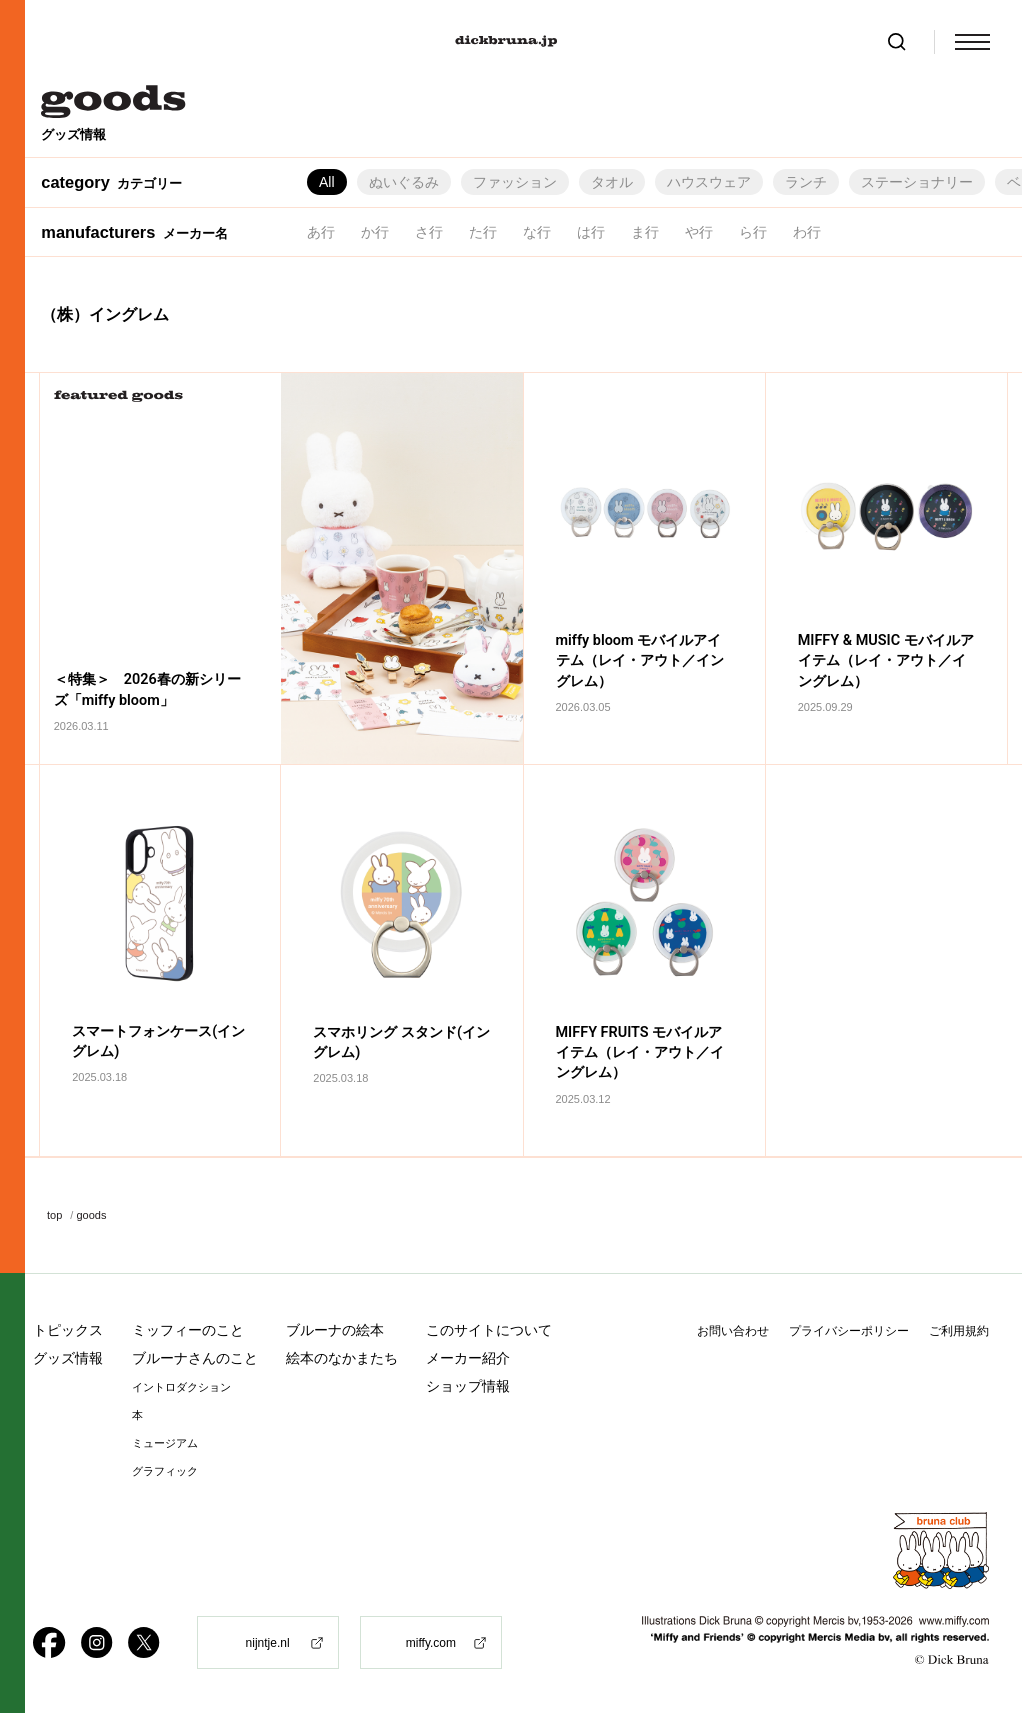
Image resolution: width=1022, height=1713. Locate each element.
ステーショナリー (917, 182)
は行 (591, 232)
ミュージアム (165, 1443)
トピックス (68, 1330)
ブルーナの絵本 (335, 1330)
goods (91, 1215)
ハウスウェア (709, 182)
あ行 (321, 232)
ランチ (806, 182)
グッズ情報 (68, 1358)
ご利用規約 (959, 1331)
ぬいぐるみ (404, 182)
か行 (375, 232)
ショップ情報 (468, 1386)
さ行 (429, 232)
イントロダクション (181, 1387)
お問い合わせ (733, 1331)
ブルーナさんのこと (195, 1358)
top (54, 1215)
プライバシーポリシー (849, 1331)
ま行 (645, 232)
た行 (483, 232)
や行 (699, 232)
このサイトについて (489, 1330)
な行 (537, 232)
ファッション (515, 182)
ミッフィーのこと (188, 1330)
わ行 (807, 232)
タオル (612, 182)
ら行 (753, 232)
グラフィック (165, 1471)
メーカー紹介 (468, 1358)
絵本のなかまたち (342, 1358)
